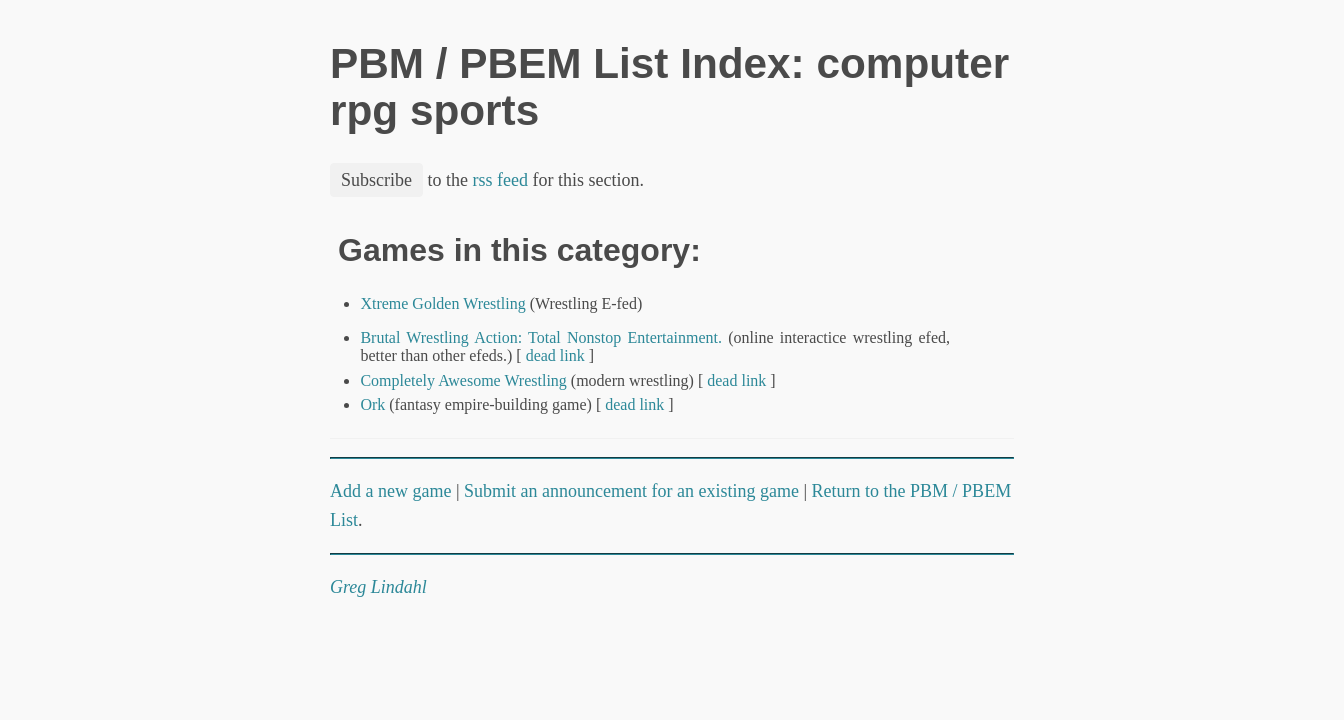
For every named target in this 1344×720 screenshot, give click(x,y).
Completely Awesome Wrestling (463, 380)
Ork (372, 404)
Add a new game (390, 491)
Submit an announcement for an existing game (631, 491)
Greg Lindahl (378, 587)
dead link (555, 355)
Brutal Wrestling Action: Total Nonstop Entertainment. (541, 337)
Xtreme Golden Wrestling (442, 303)
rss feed (500, 180)
